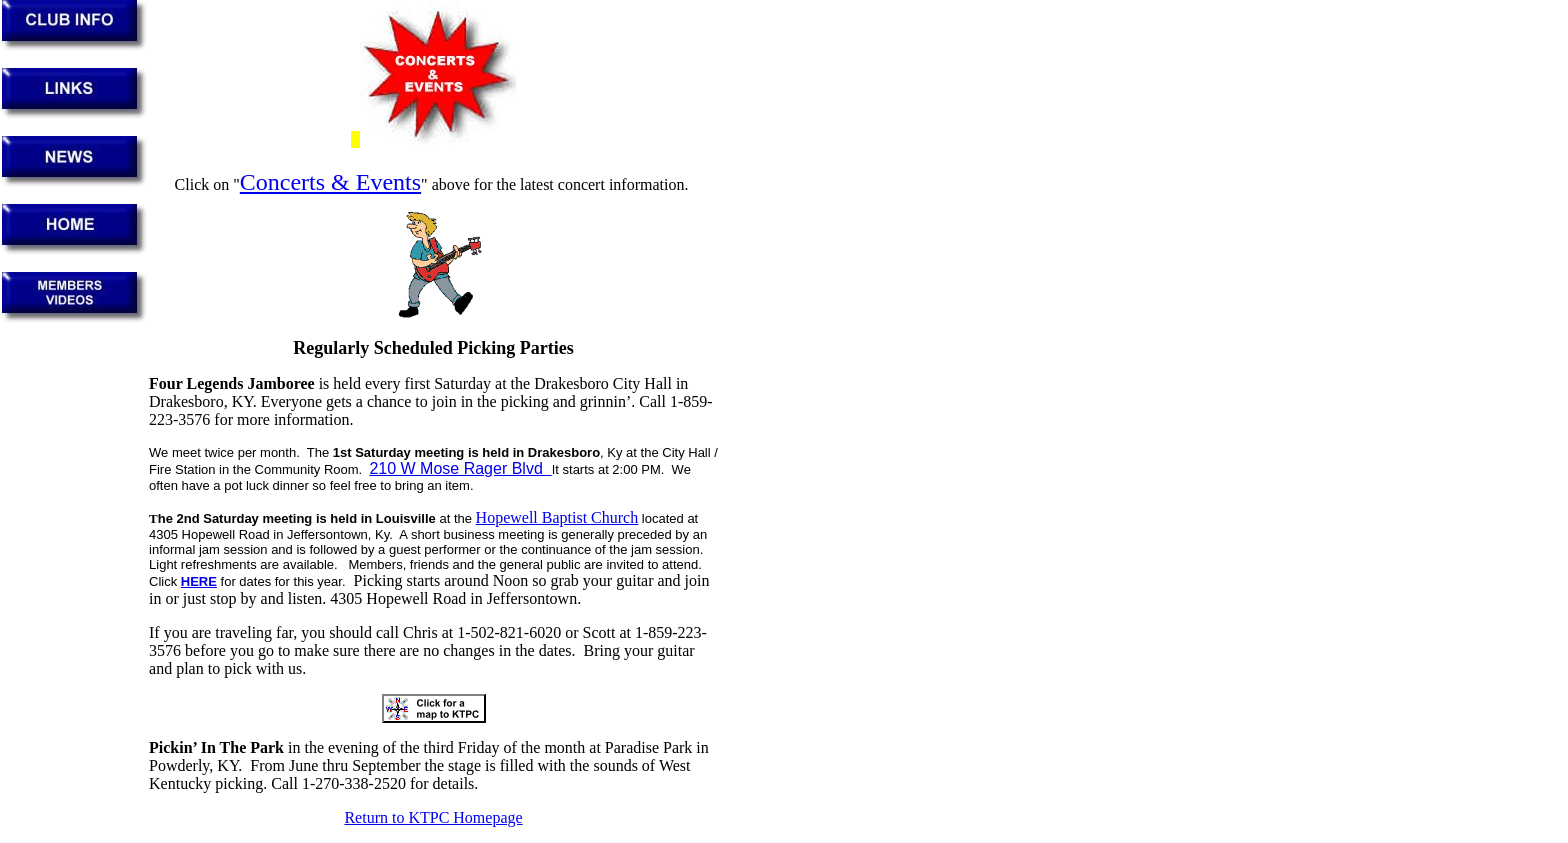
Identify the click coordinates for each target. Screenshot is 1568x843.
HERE (199, 581)
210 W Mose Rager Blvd (460, 468)
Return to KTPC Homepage (433, 817)
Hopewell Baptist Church (557, 517)
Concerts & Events (330, 182)
